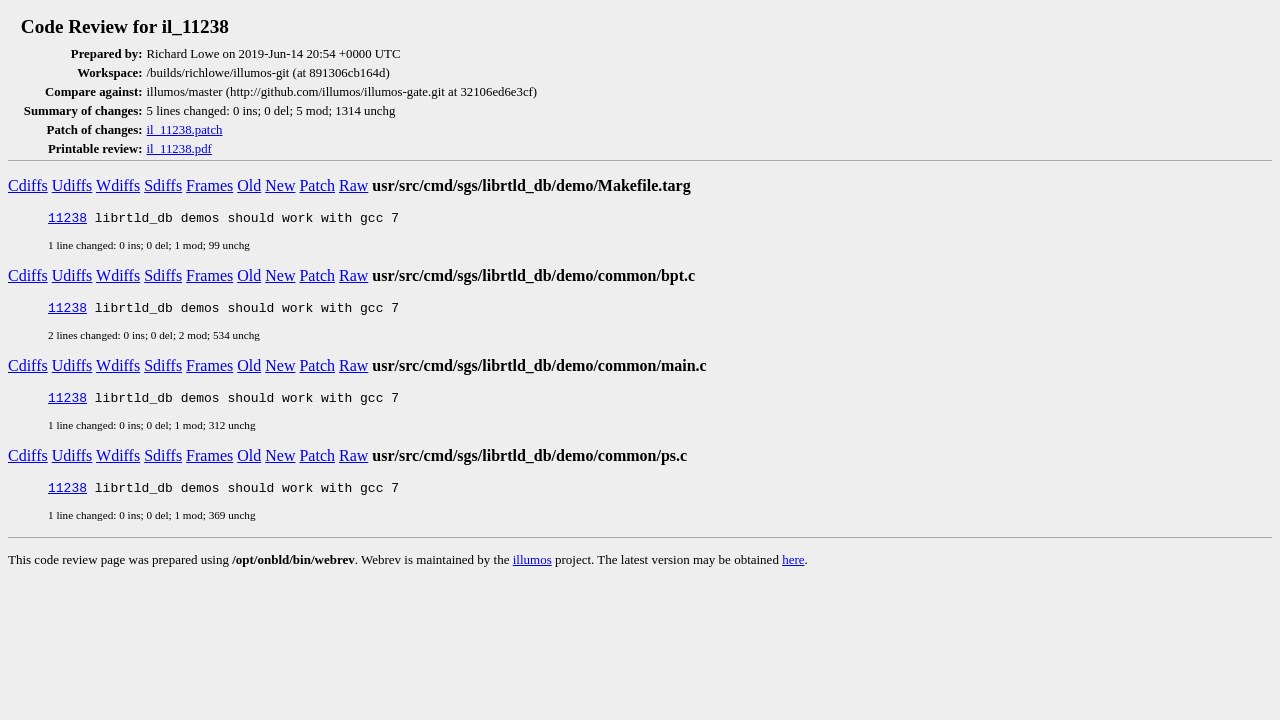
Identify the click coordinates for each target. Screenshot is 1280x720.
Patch (317, 185)
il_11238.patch (185, 130)
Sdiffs (163, 185)
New (280, 185)
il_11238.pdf (179, 149)
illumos (532, 571)
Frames (209, 185)
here (793, 571)
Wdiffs (118, 185)
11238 (67, 220)
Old (249, 185)
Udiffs (72, 185)
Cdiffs (28, 185)
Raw (353, 185)
